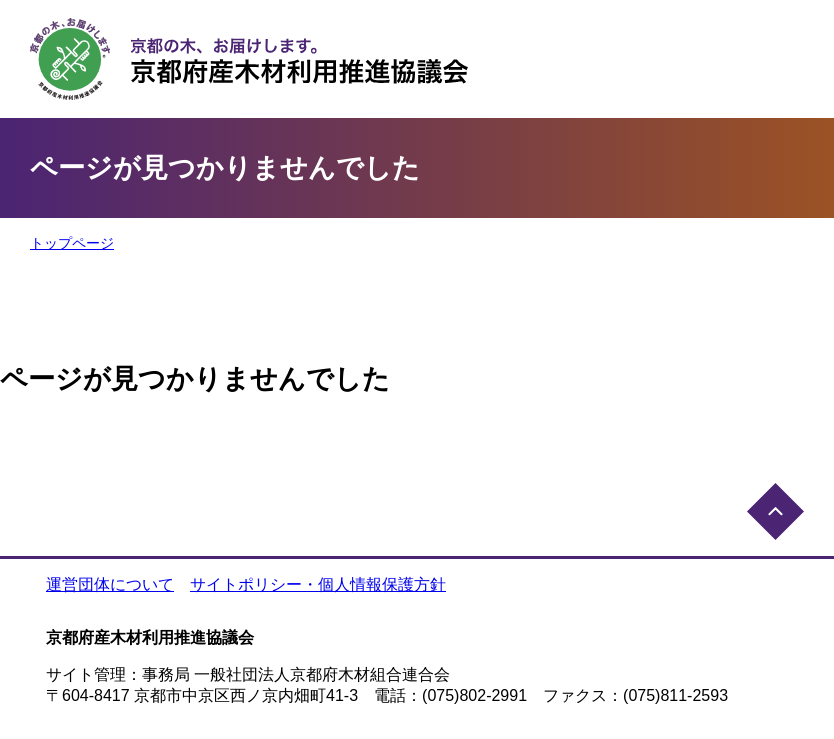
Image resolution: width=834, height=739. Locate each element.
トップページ (72, 243)
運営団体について (110, 584)
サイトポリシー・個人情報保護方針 (318, 584)
